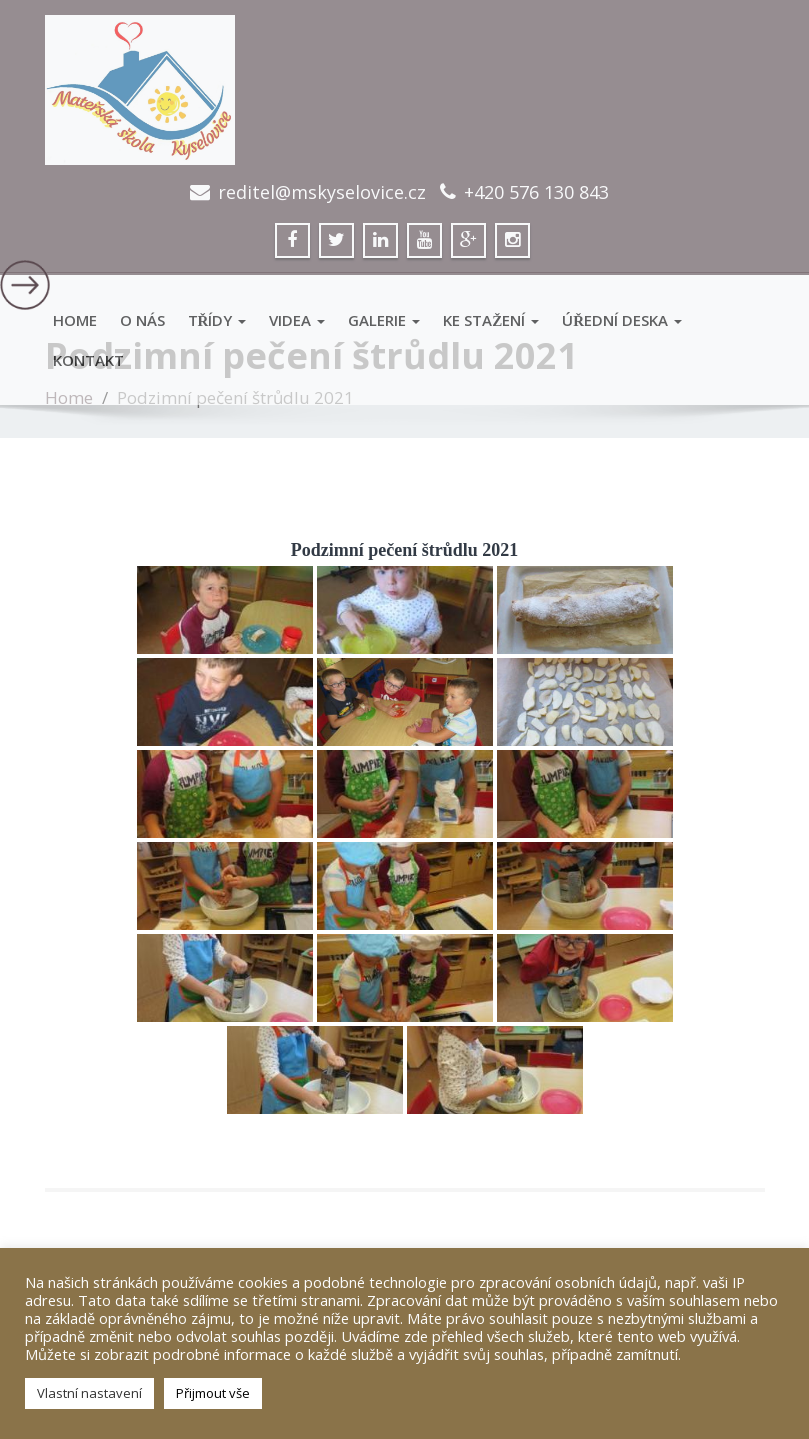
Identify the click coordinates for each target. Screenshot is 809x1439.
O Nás (142, 320)
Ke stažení (491, 320)
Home (75, 320)
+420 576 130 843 (536, 192)
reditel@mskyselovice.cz (322, 192)
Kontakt (88, 360)
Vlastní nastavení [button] (89, 1393)
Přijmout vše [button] (213, 1393)
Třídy (217, 320)
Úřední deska (622, 320)
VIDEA (297, 320)
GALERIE (384, 320)
